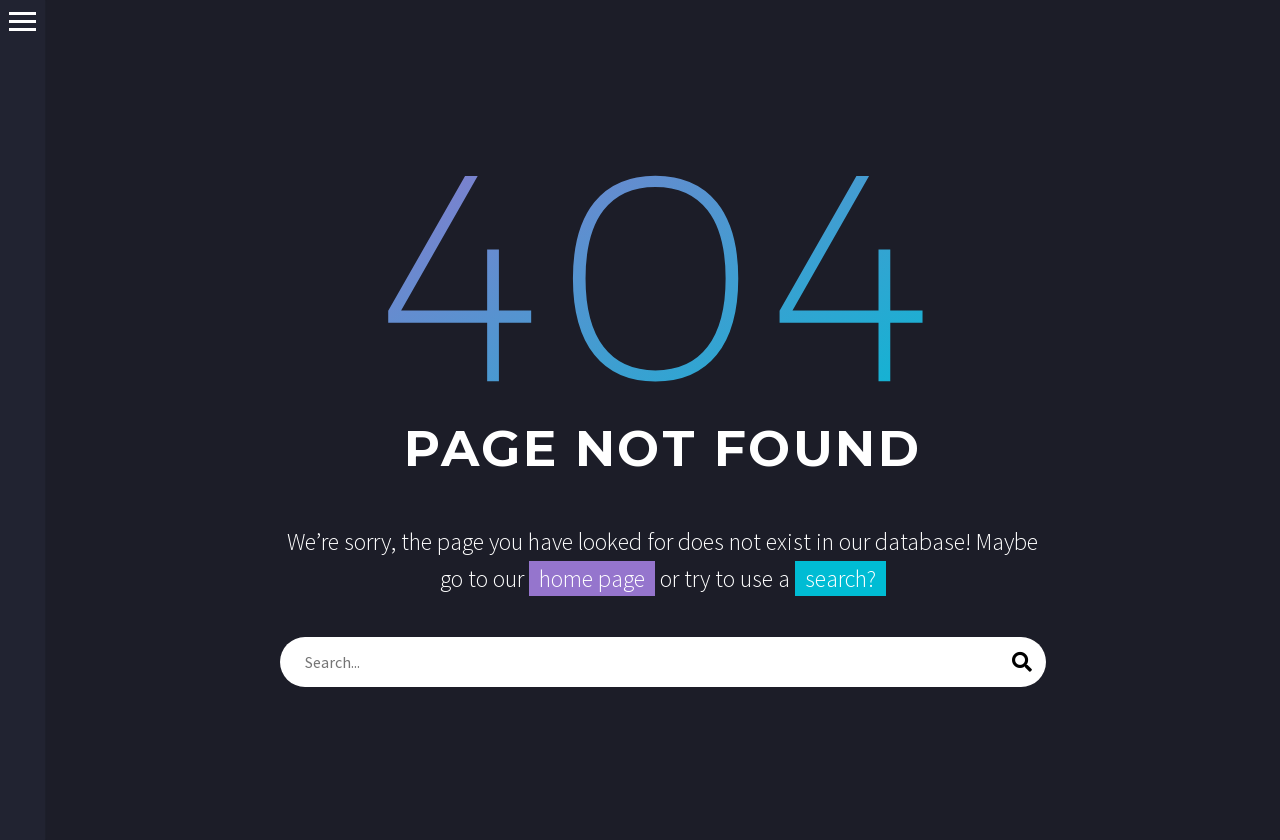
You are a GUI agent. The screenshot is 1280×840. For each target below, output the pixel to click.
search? (840, 578)
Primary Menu (22, 21)
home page (592, 578)
